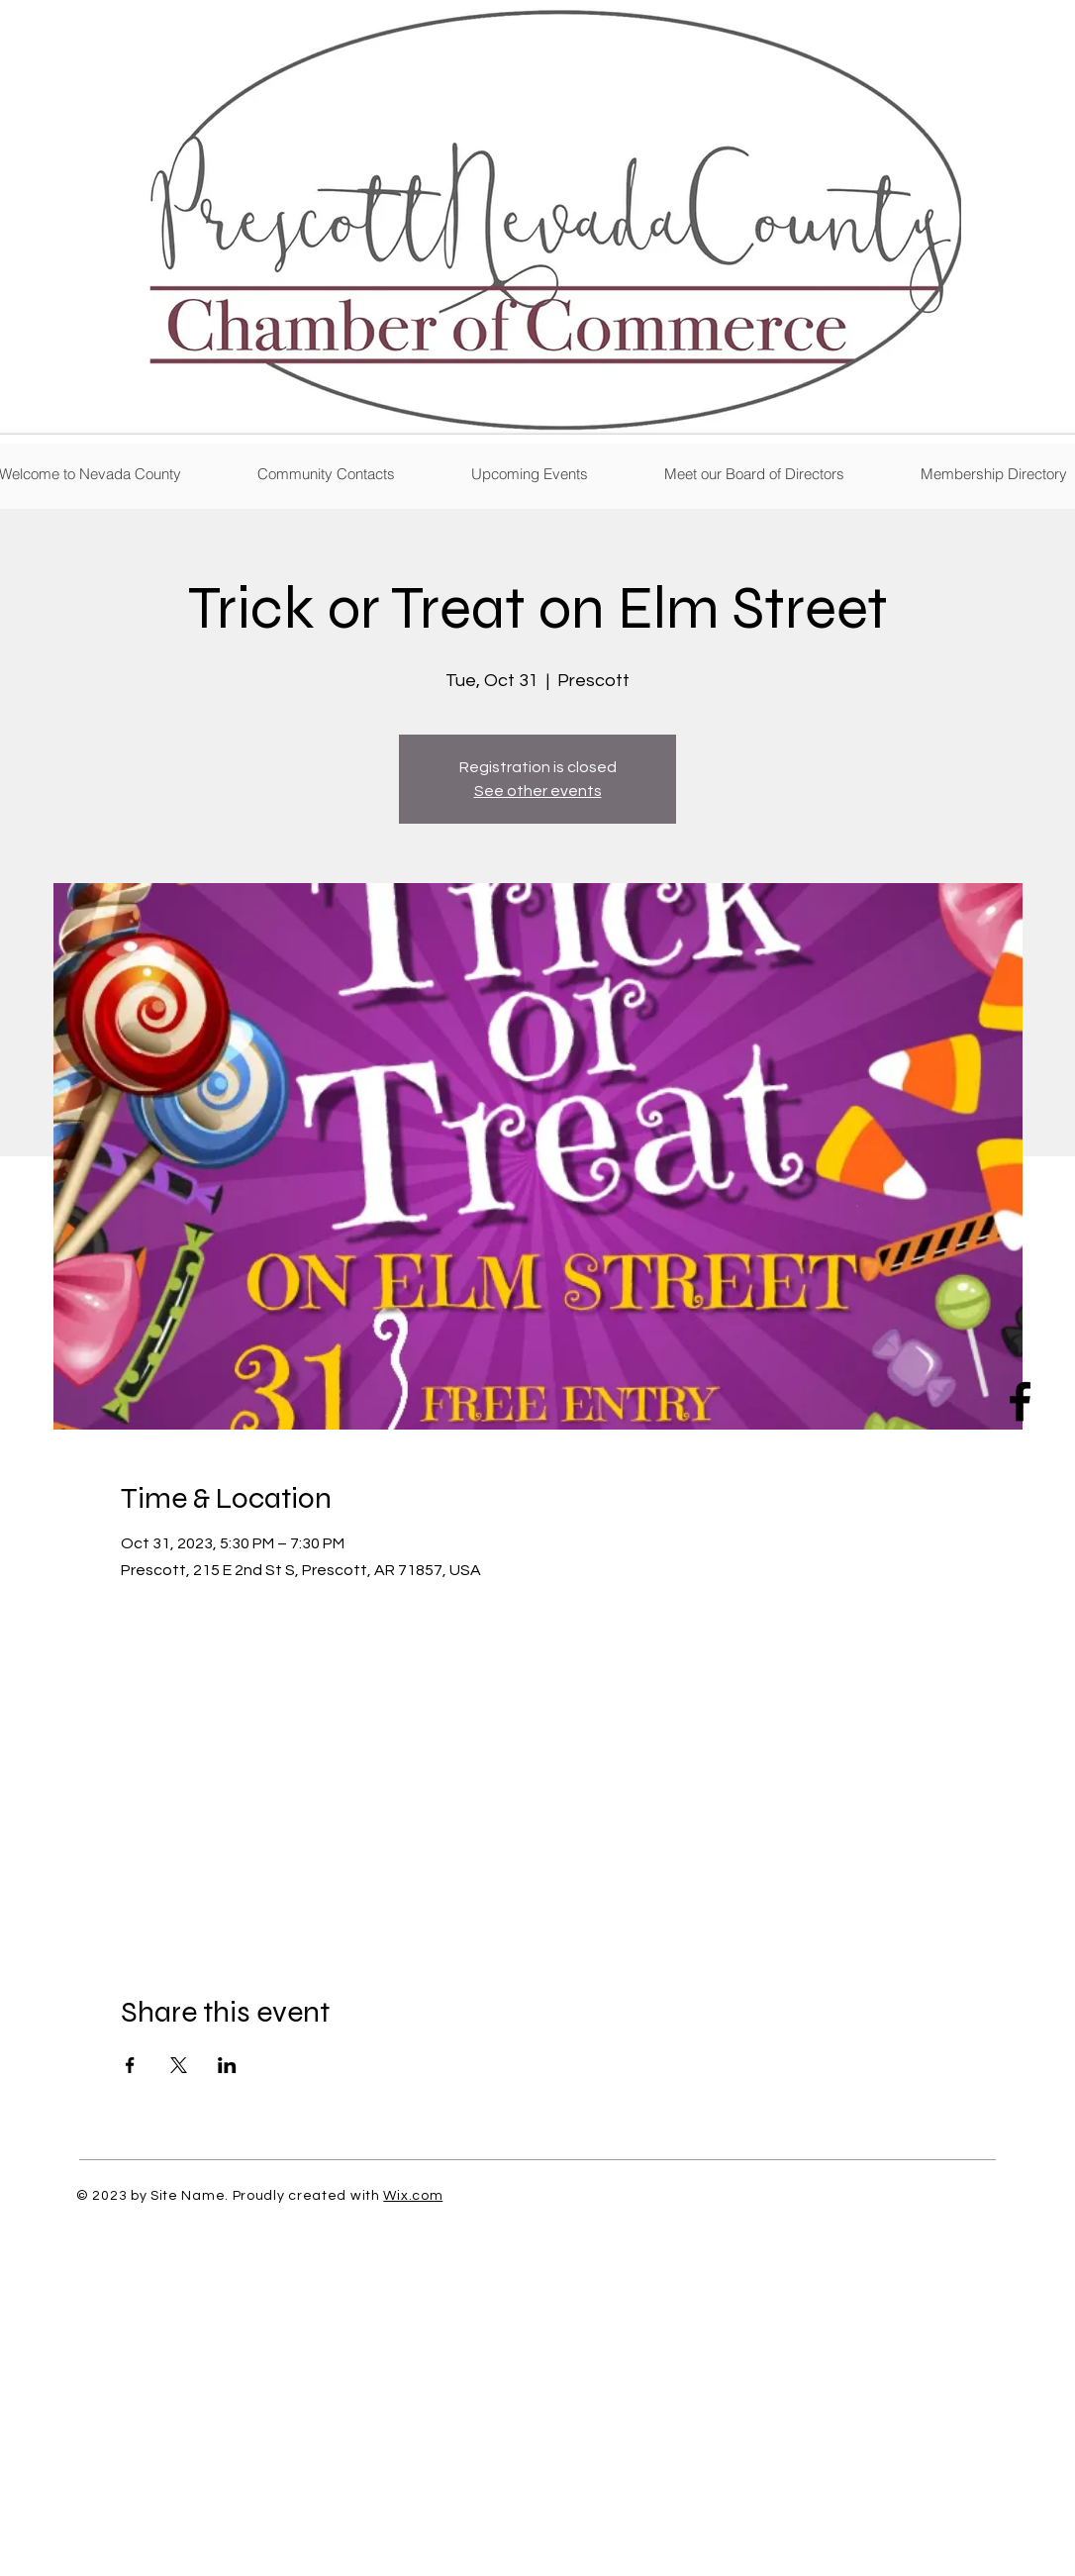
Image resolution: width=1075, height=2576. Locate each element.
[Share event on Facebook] (130, 2065)
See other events (538, 791)
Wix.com (412, 2196)
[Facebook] (1020, 1401)
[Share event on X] (178, 2065)
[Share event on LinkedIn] (227, 2065)
